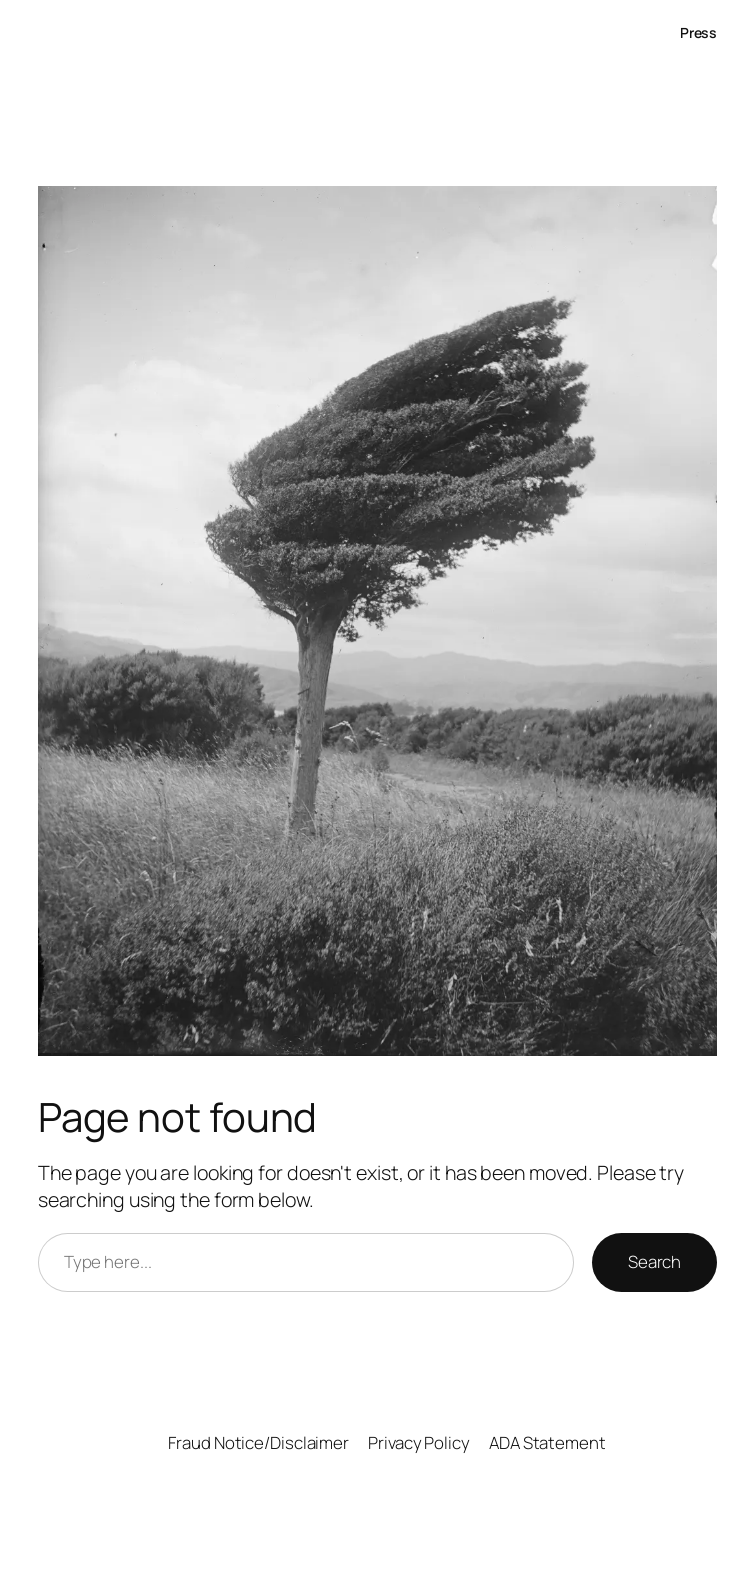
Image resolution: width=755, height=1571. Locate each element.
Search (654, 1261)
